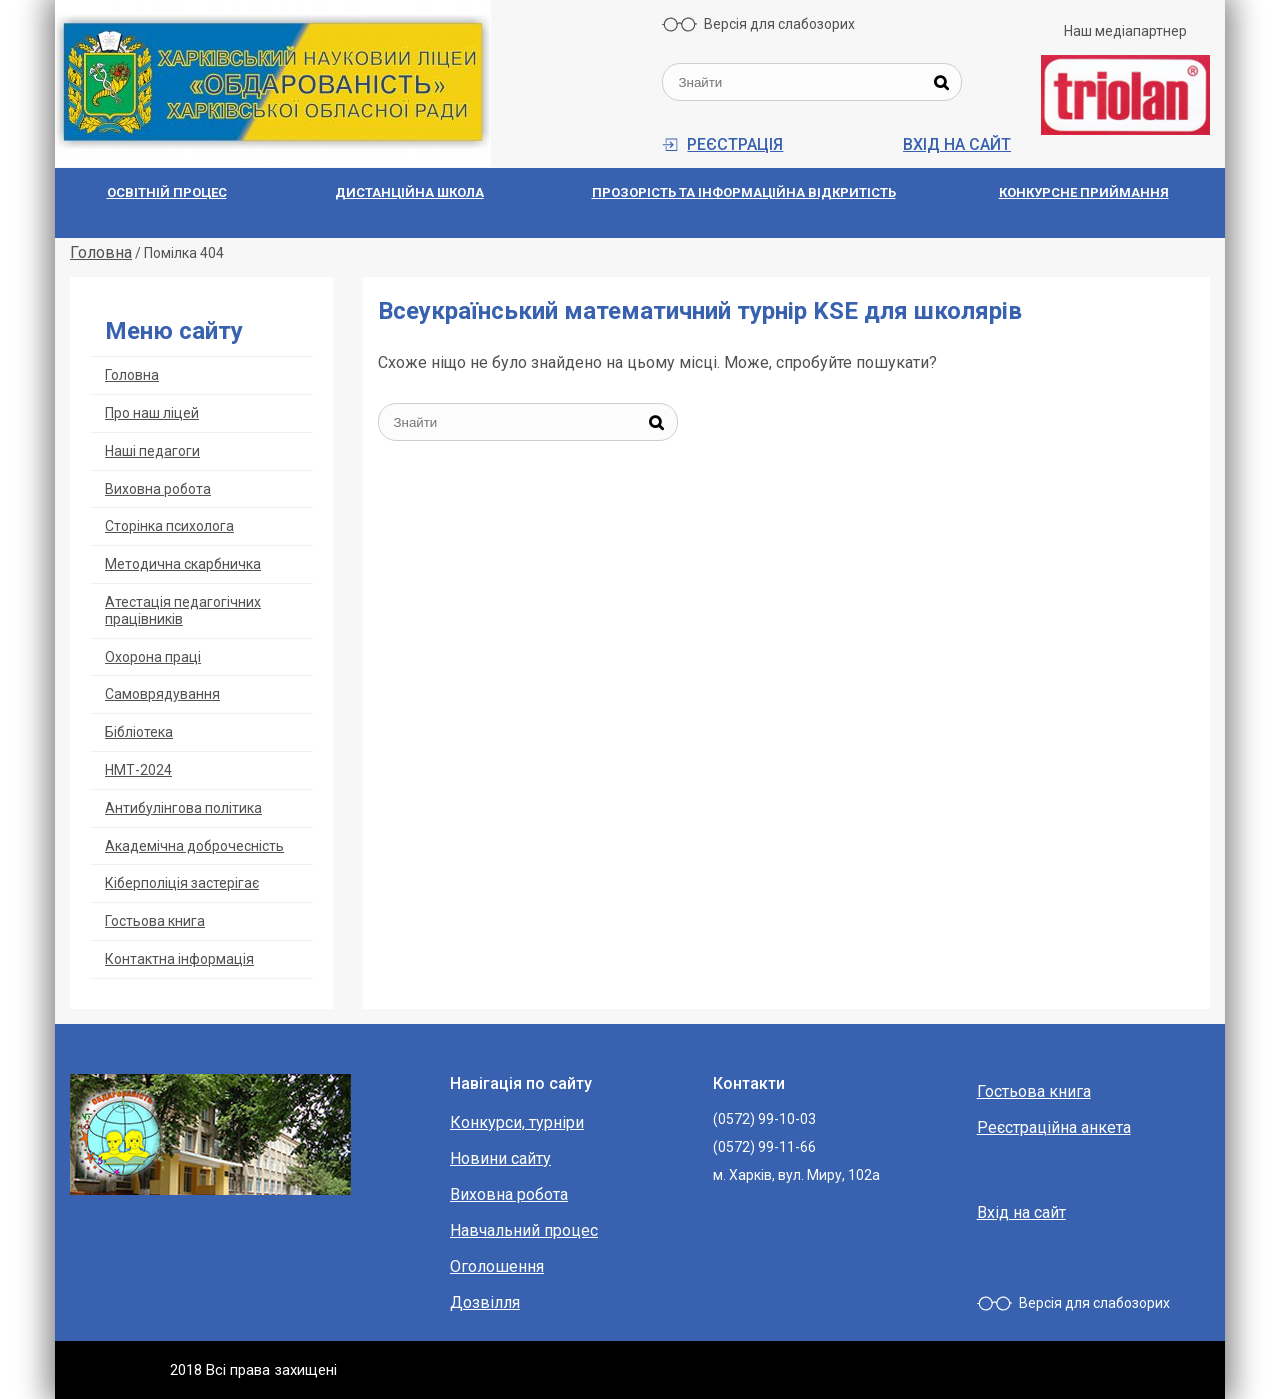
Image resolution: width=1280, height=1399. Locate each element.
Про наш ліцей (152, 413)
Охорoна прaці (153, 657)
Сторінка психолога (169, 526)
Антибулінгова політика (183, 808)
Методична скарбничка (183, 564)
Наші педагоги (152, 451)
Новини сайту (500, 1158)
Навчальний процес (524, 1230)
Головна (132, 375)
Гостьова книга (155, 921)
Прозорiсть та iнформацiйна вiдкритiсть (744, 192)
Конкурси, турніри (517, 1122)
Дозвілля (485, 1302)
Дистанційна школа (409, 192)
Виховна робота (158, 489)
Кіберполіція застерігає (182, 883)
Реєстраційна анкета (1054, 1127)
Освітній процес (167, 192)
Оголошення (497, 1266)
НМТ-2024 (138, 770)
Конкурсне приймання (1084, 192)
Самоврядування (162, 694)
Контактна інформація (179, 959)
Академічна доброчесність (194, 846)
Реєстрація (735, 144)
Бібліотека (139, 732)
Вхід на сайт (957, 144)
